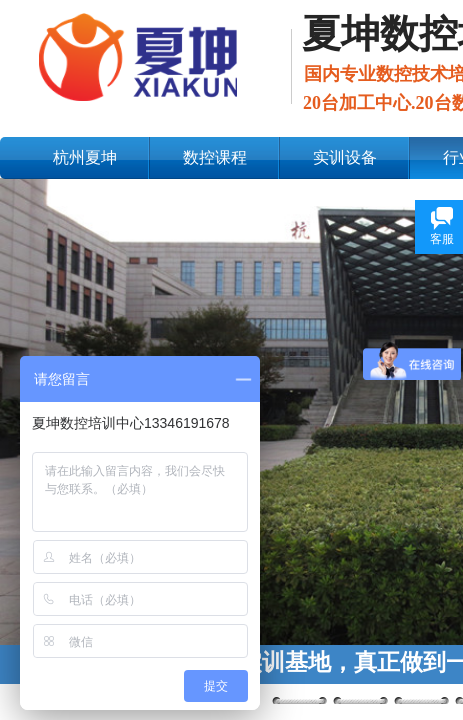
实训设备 (345, 157)
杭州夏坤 (85, 157)
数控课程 (215, 157)
